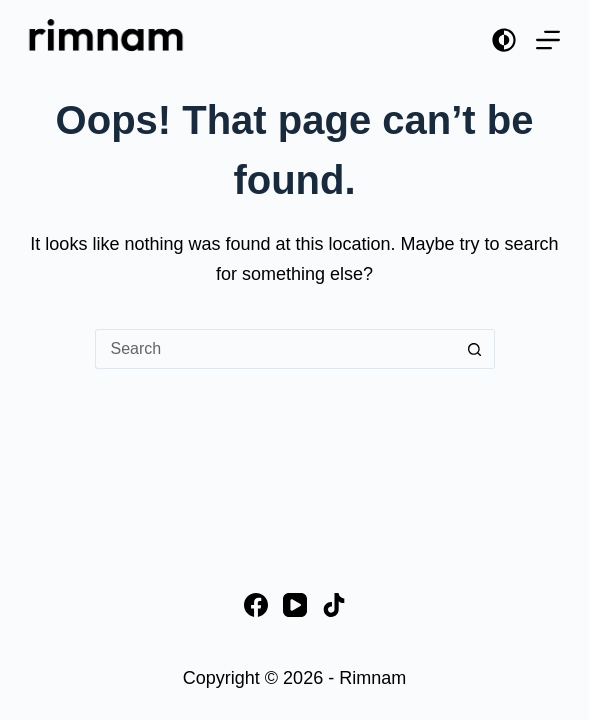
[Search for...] (275, 349)
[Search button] (475, 349)
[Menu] (548, 40)
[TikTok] (334, 605)
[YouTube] (295, 605)
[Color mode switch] (504, 40)
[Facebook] (256, 605)
